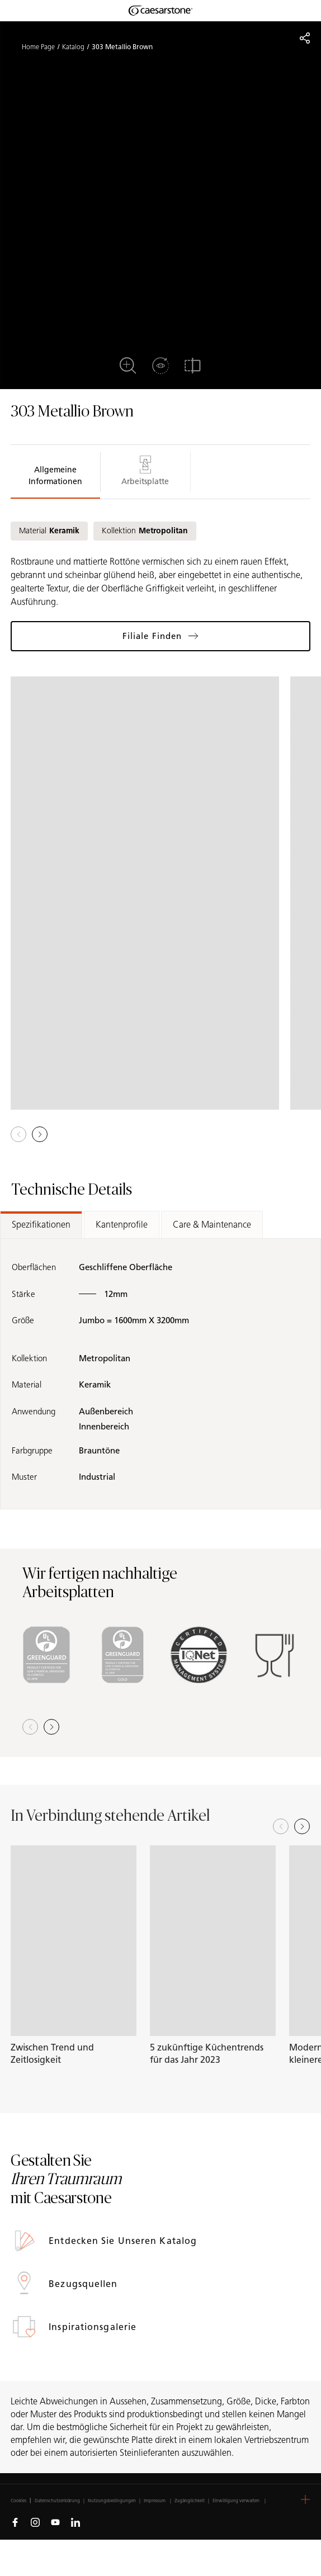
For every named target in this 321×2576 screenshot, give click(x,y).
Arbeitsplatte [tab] (145, 471)
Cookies (18, 2500)
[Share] (305, 38)
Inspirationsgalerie (94, 2327)
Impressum (155, 2500)
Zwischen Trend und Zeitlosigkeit (52, 2053)
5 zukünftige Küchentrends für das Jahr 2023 (206, 2053)
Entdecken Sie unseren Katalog (124, 2241)
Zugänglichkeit (189, 2500)
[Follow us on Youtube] (55, 2521)
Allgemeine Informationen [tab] (55, 475)
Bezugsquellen (84, 2284)
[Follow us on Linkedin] (75, 2521)
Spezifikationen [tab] (41, 1224)
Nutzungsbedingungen (112, 2500)
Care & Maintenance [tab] (212, 1224)
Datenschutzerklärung (57, 2500)
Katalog (73, 47)
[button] (40, 1134)
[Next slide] (302, 1826)
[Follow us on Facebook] (15, 2521)
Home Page (38, 47)
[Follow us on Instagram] (35, 2521)
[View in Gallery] (145, 893)
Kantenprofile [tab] (122, 1224)
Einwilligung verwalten (236, 2500)
